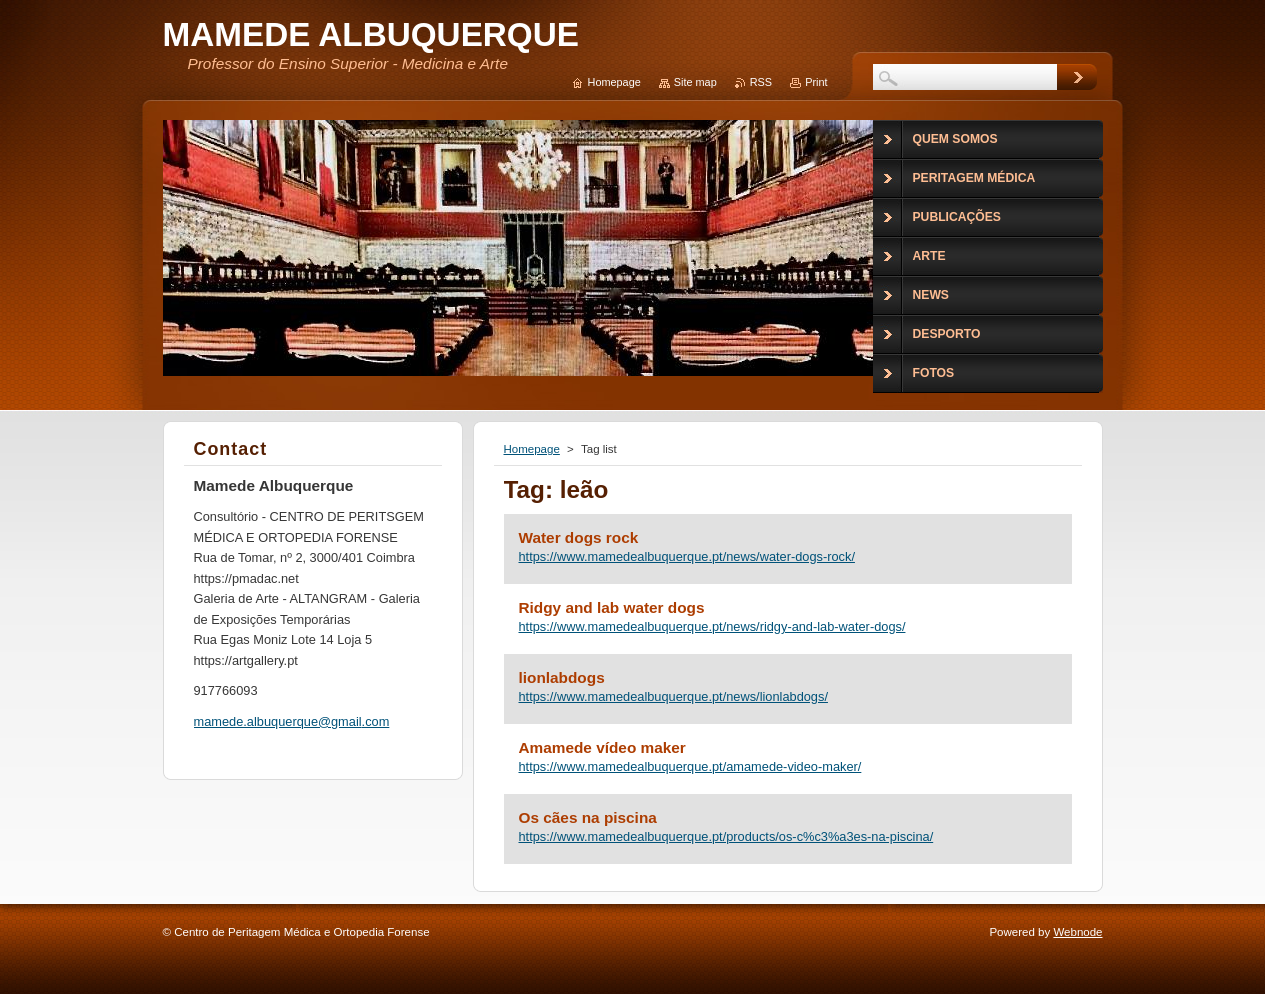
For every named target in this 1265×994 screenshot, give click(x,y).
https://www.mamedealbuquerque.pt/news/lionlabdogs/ (673, 696)
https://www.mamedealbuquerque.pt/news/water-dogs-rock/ (687, 556)
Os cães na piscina (588, 817)
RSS (761, 82)
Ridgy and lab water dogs (612, 607)
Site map (695, 82)
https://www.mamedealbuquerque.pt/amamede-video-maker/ (690, 766)
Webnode (1077, 932)
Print (816, 82)
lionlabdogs (562, 677)
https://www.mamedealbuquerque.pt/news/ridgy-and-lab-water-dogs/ (712, 626)
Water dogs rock (579, 537)
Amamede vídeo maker (602, 747)
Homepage (532, 449)
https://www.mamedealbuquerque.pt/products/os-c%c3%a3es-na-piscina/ (726, 836)
